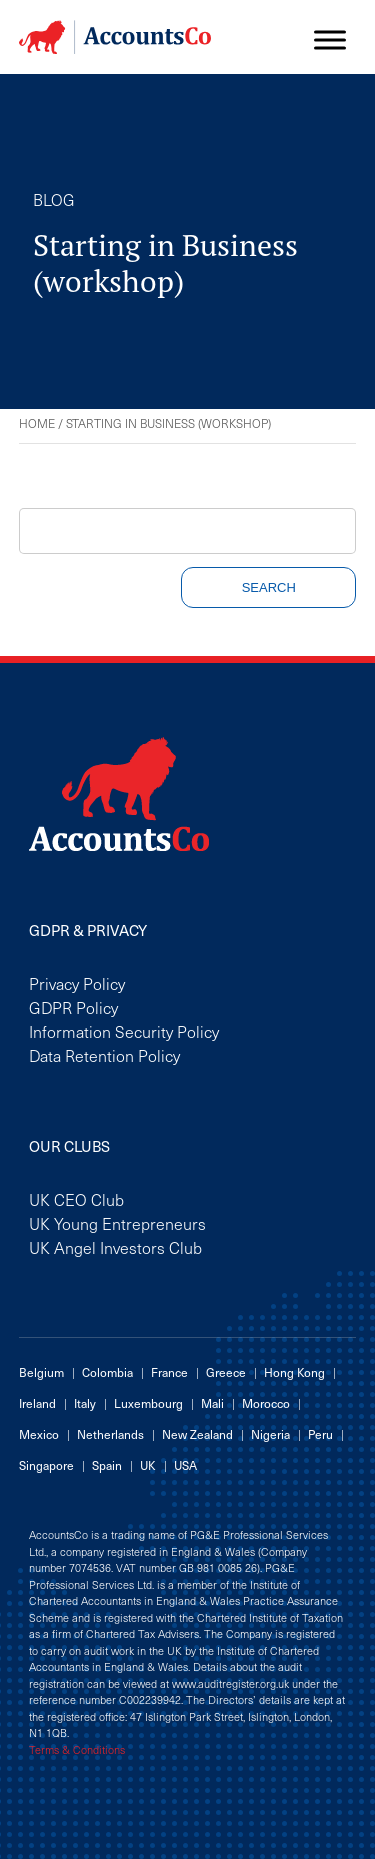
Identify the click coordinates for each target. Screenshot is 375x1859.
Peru (320, 1434)
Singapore (46, 1465)
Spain (107, 1465)
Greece (226, 1372)
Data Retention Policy (104, 1055)
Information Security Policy (124, 1031)
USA (185, 1465)
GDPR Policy (73, 1007)
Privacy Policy (77, 983)
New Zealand (197, 1434)
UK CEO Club (76, 1199)
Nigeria (270, 1434)
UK (148, 1465)
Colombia (107, 1372)
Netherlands (110, 1434)
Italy (85, 1403)
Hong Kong (294, 1372)
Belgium (41, 1372)
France (169, 1372)
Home (37, 423)
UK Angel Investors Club (115, 1247)
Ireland (37, 1403)
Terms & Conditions (77, 1750)
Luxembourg (148, 1403)
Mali (212, 1403)
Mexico (39, 1434)
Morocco (266, 1403)
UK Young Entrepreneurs (117, 1223)
